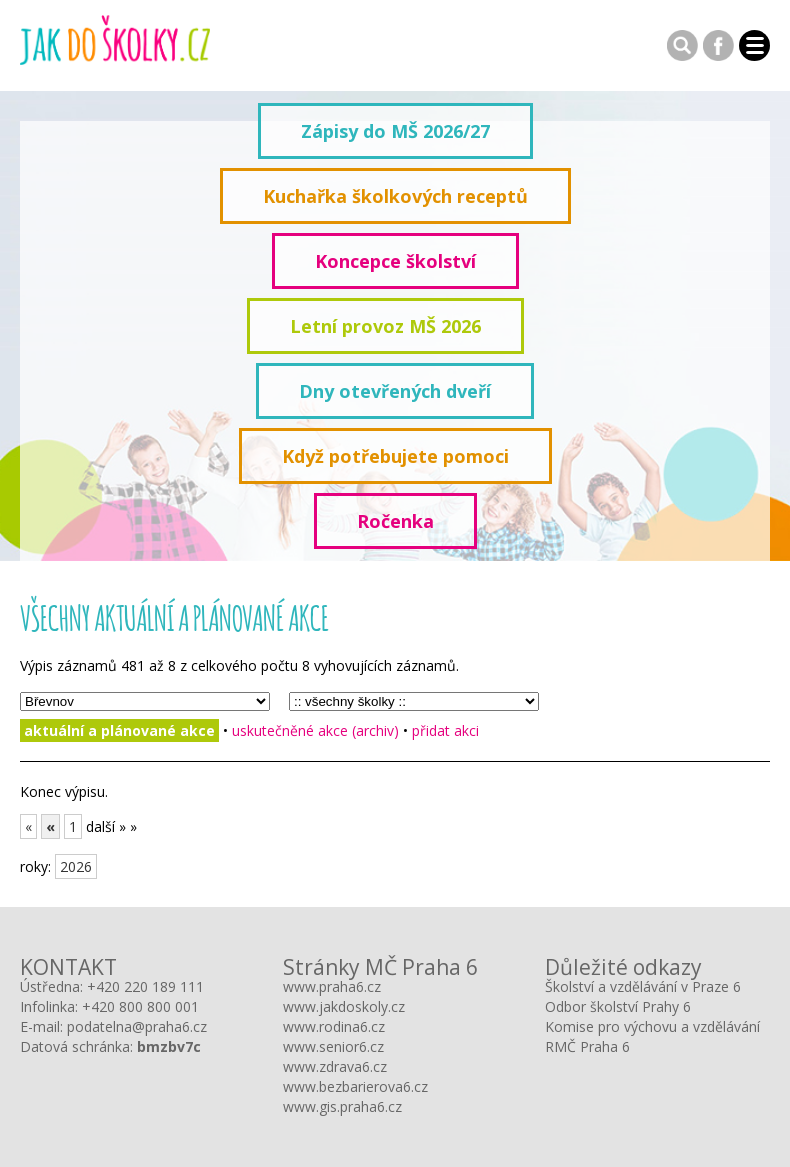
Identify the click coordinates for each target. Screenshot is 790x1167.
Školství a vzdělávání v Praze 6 (643, 986)
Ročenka (395, 521)
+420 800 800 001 (140, 1006)
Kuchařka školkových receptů (395, 196)
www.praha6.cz (332, 986)
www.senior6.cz (333, 1046)
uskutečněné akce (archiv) (315, 730)
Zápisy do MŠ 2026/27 (395, 131)
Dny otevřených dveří (395, 391)
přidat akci (445, 730)
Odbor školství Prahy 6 (618, 1006)
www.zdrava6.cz (335, 1066)
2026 (76, 866)
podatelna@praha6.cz (137, 1026)
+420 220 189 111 (145, 986)
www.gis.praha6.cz (342, 1106)
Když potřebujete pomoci (395, 456)
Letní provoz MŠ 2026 (385, 326)
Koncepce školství (395, 261)
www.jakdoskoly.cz (344, 1006)
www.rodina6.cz (334, 1026)
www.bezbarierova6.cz (355, 1086)
